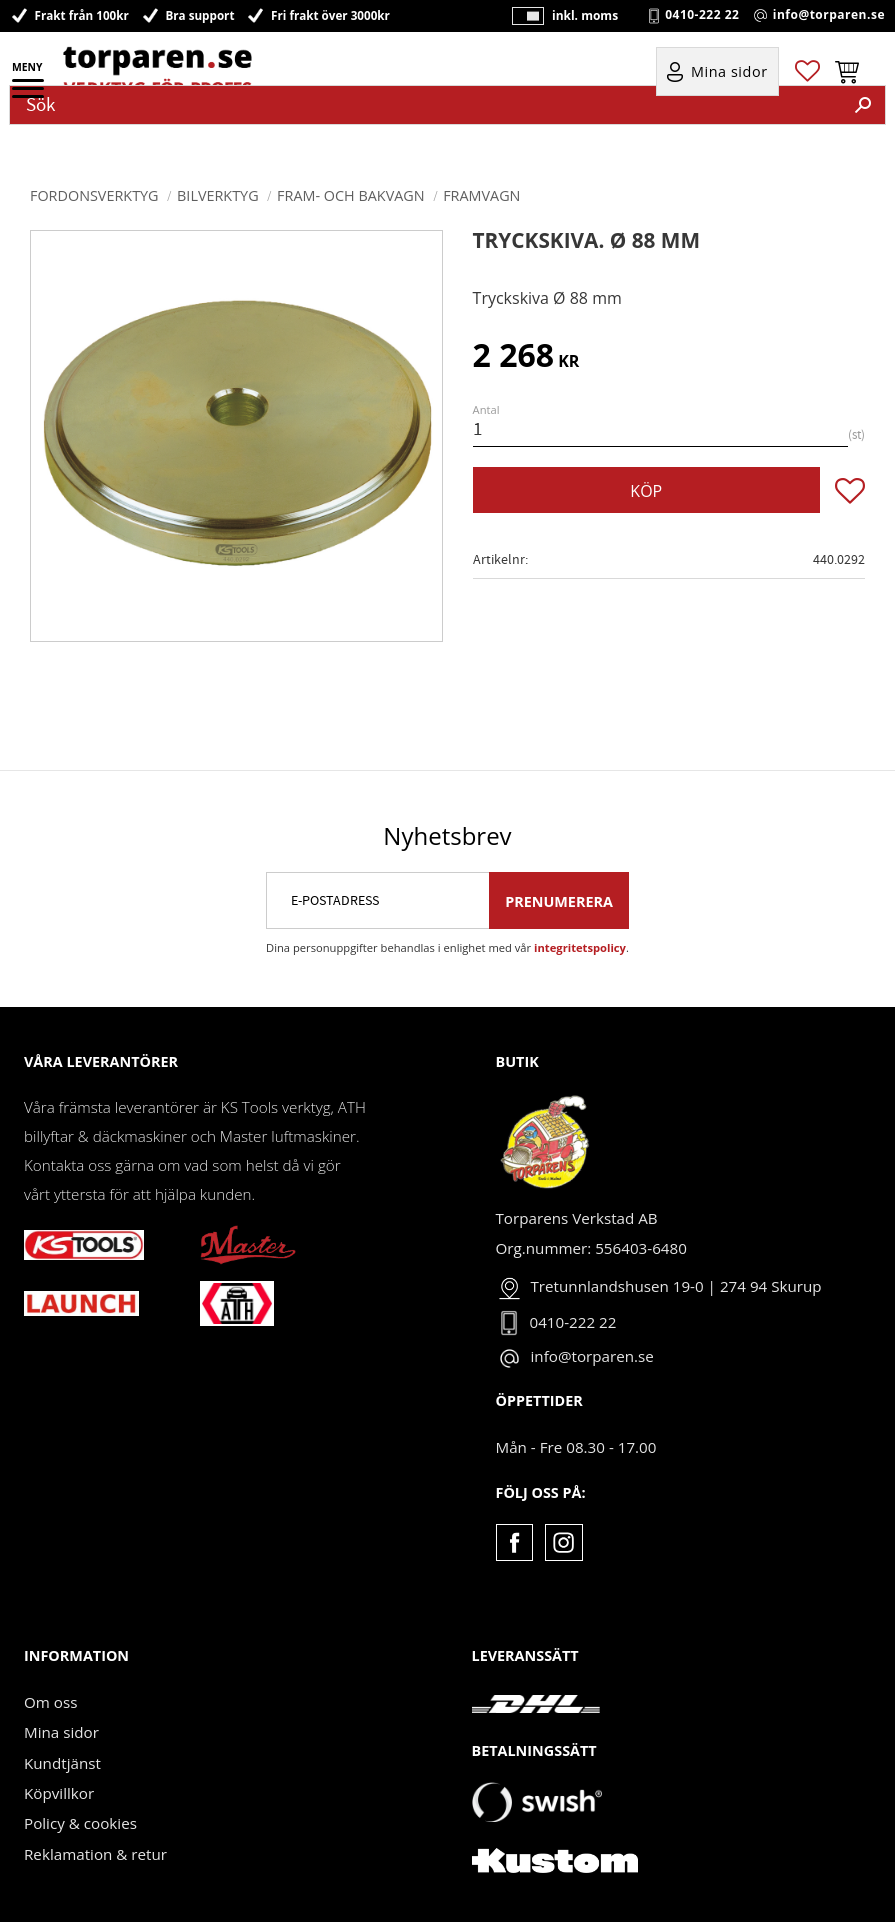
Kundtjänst (62, 1763)
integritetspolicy (580, 947)
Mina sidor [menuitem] (729, 71)
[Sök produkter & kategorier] (426, 105)
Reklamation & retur (95, 1854)
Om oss (50, 1702)
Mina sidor (61, 1732)
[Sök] (863, 105)
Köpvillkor (59, 1793)
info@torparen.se (829, 15)
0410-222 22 (702, 15)
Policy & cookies (80, 1823)
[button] (29, 95)
